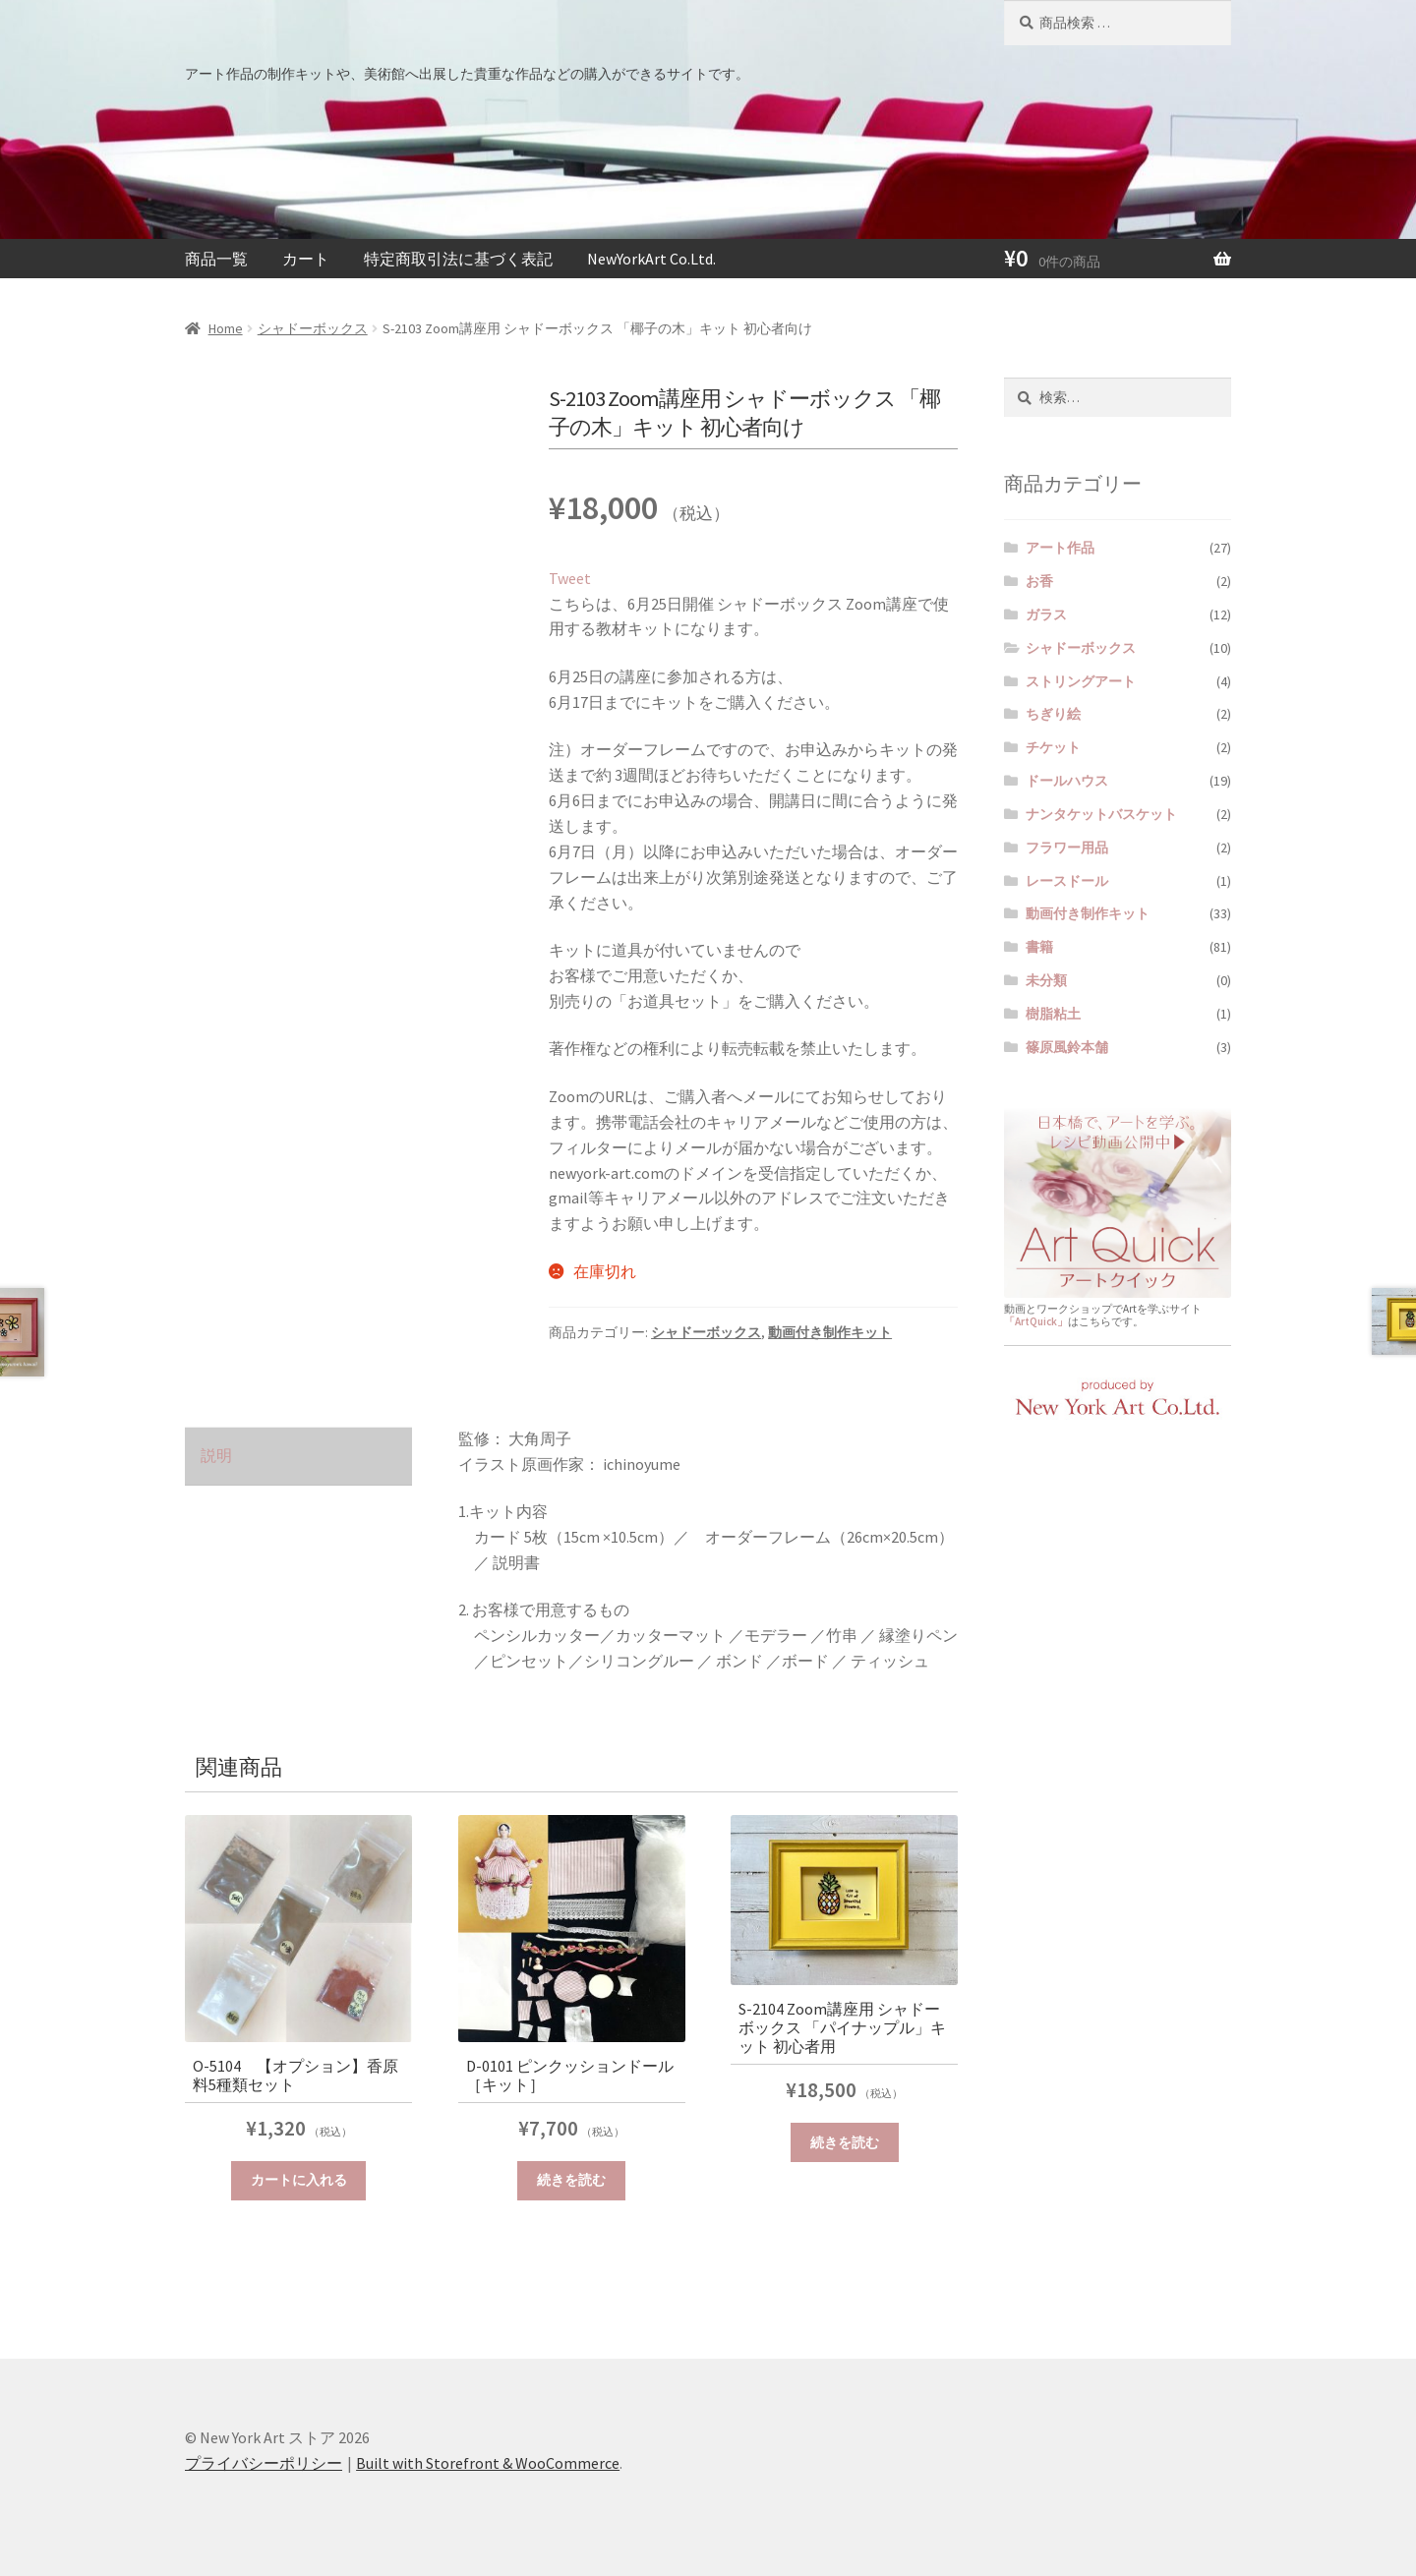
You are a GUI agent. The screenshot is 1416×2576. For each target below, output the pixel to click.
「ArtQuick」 (1036, 1321)
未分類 (1046, 980)
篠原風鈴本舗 (1067, 1047)
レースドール (1067, 881)
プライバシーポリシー (263, 2463)
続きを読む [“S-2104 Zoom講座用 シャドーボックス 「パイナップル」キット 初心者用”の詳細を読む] (844, 2142)
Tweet (570, 578)
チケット (1053, 747)
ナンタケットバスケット (1101, 814)
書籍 (1039, 947)
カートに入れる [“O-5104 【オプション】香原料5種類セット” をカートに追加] (299, 2180)
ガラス (1046, 614)
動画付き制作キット (830, 1332)
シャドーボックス (313, 328)
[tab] (298, 1457)
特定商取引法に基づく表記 (458, 258)
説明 (216, 1455)
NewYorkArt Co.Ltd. (651, 258)
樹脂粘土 (1053, 1014)
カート (305, 258)
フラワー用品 (1067, 847)
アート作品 (1060, 547)
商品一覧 (216, 258)
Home (225, 328)
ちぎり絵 (1053, 714)
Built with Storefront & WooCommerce (488, 2463)
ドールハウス (1067, 781)
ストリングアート (1081, 681)
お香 (1039, 581)
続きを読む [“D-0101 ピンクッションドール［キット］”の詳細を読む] (571, 2180)
